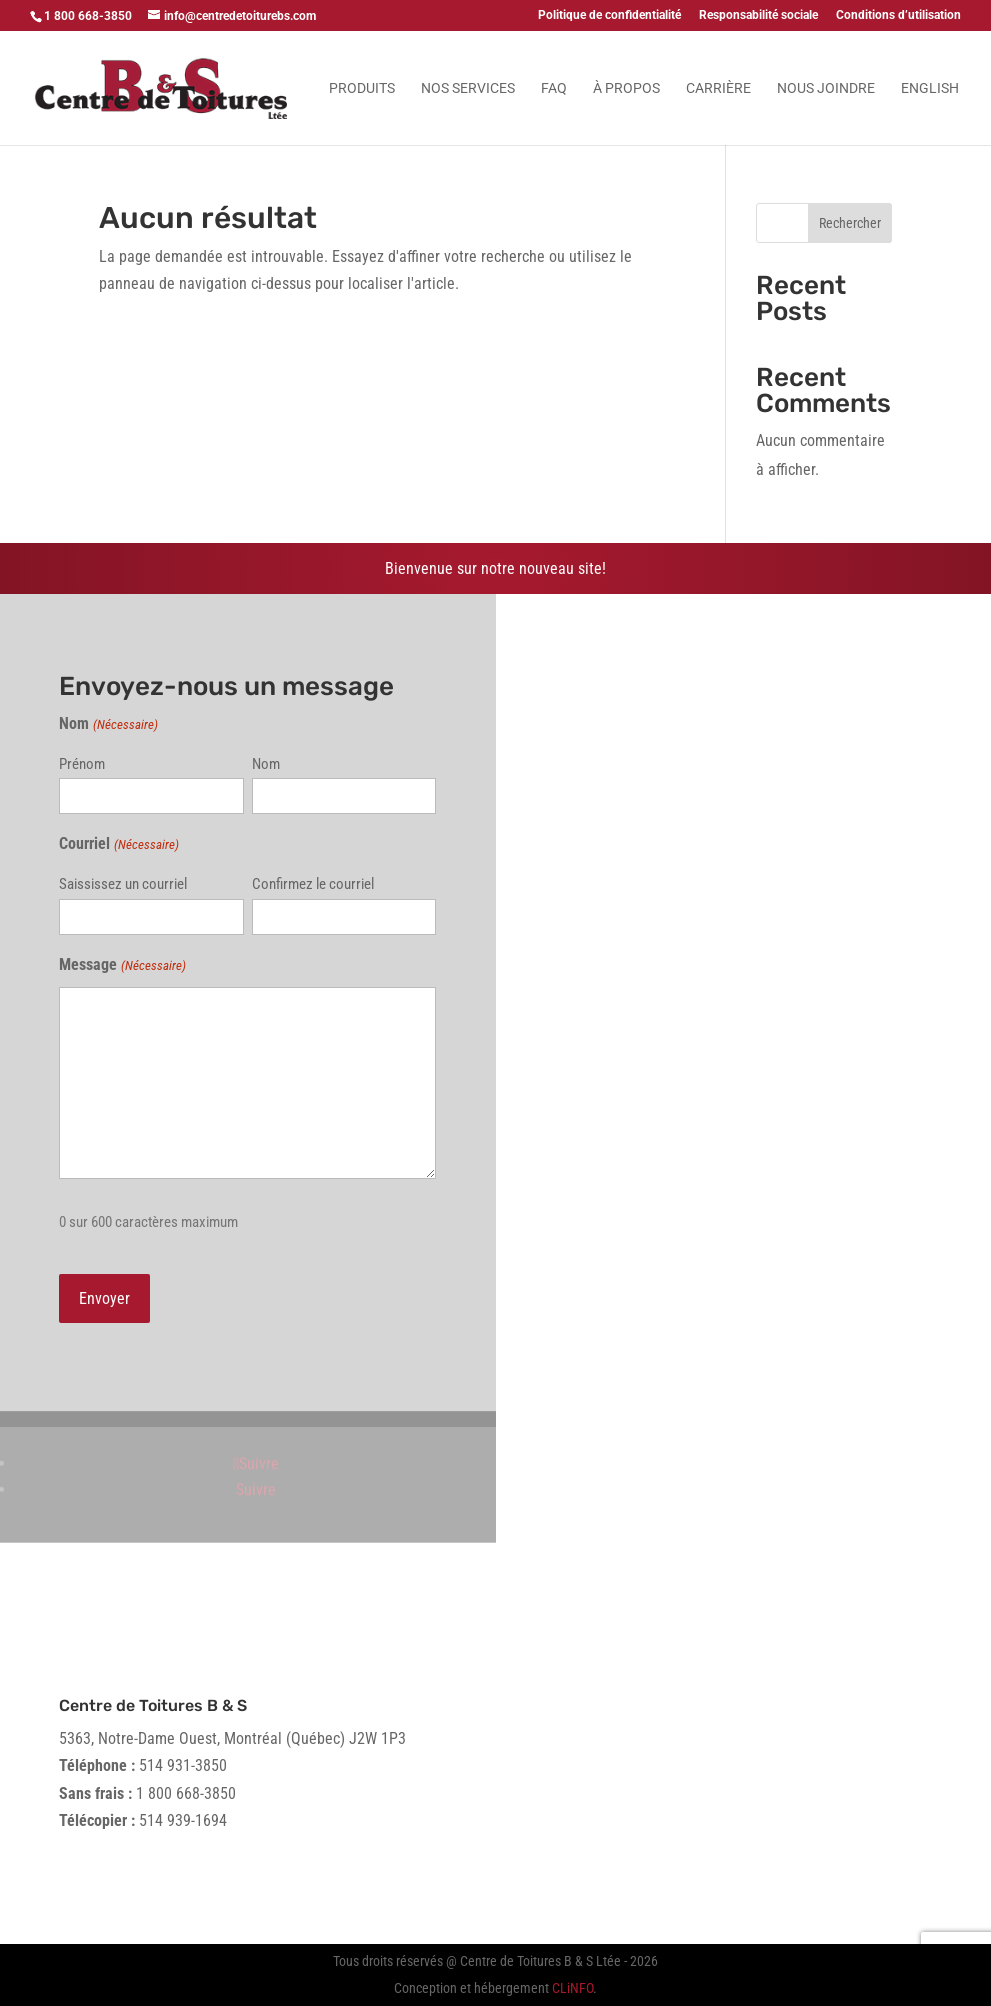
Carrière (718, 88)
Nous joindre (826, 88)
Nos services (468, 88)
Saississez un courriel (123, 884)
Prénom (82, 764)
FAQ (554, 88)
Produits (362, 88)
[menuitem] (930, 113)
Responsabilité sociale (758, 15)
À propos (626, 88)
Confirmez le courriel (313, 884)
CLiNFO (572, 1988)
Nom (266, 764)
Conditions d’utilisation (898, 15)
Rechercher (850, 223)
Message (122, 965)
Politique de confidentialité (609, 15)
